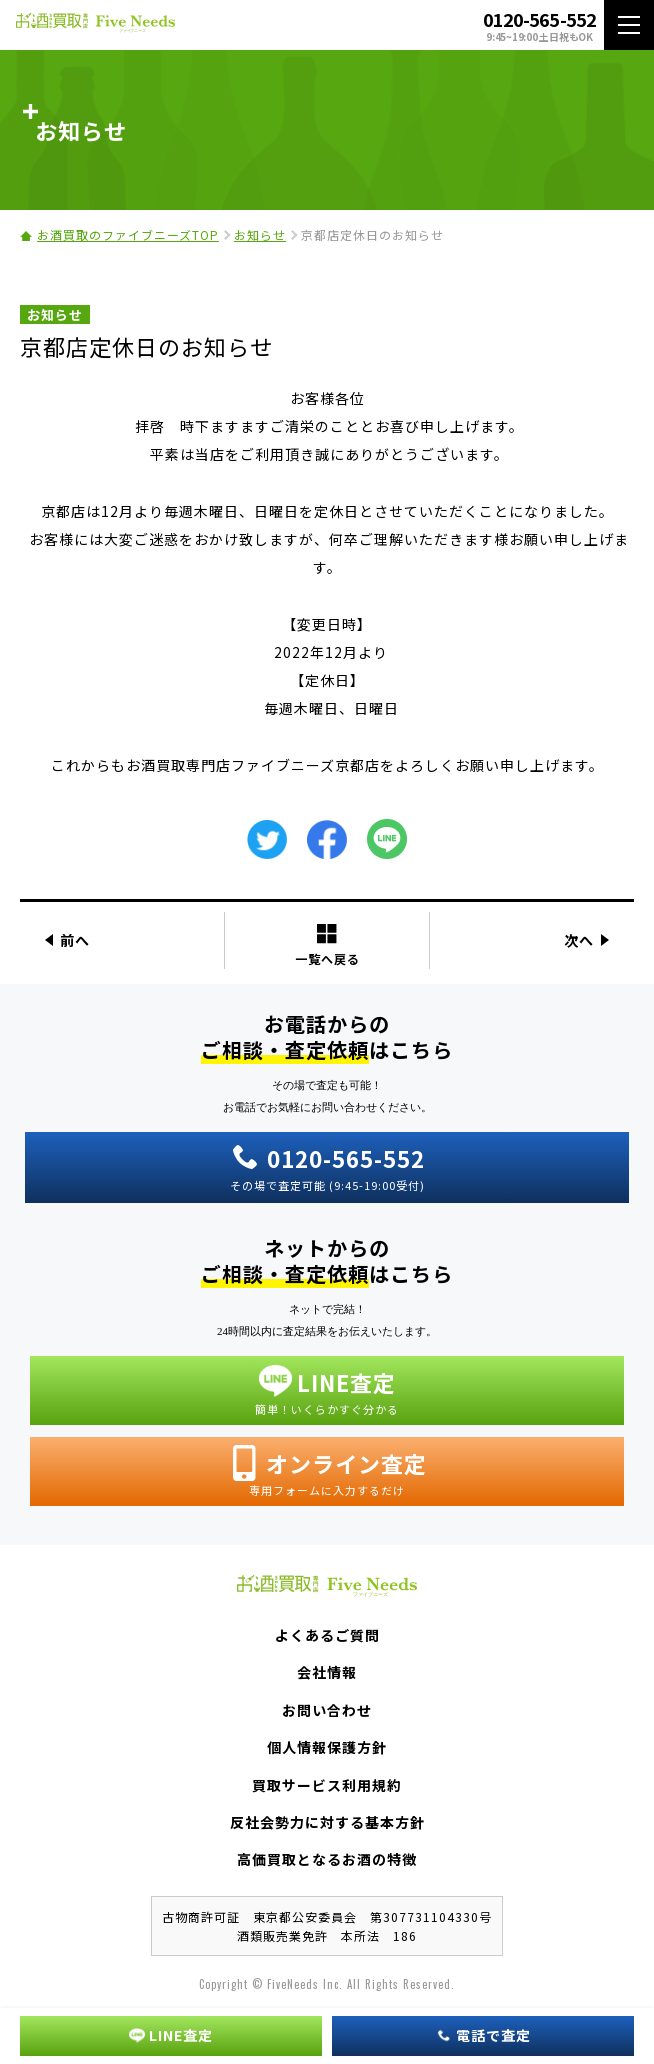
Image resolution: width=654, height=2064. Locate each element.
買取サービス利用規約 (327, 1785)
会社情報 (327, 1672)
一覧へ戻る (327, 944)
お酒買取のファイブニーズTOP (128, 234)
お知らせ (260, 234)
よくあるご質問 (327, 1635)
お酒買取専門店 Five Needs (95, 25)
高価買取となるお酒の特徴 (327, 1859)
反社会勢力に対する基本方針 (327, 1822)
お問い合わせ (327, 1710)
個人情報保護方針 (327, 1747)
